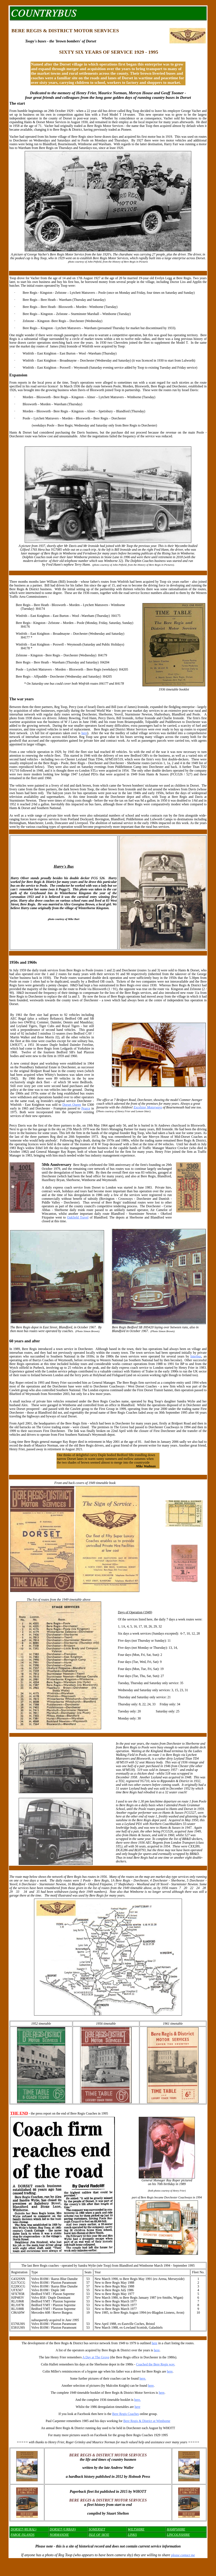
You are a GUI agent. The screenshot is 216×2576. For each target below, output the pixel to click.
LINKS (132, 2534)
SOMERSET (97, 2529)
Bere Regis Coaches (125, 2414)
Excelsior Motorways (148, 1107)
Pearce (85, 1108)
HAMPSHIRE (176, 2529)
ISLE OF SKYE (99, 2534)
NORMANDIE (59, 2534)
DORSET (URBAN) (63, 2529)
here (84, 733)
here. (143, 2378)
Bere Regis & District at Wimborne (146, 2421)
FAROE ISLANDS (22, 2534)
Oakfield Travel (77, 1217)
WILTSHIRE (136, 2529)
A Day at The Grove (95, 2357)
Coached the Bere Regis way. (155, 2364)
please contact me (183, 2555)
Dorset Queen (71, 1104)
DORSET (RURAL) (23, 2529)
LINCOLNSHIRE (178, 2534)
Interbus (195, 1356)
